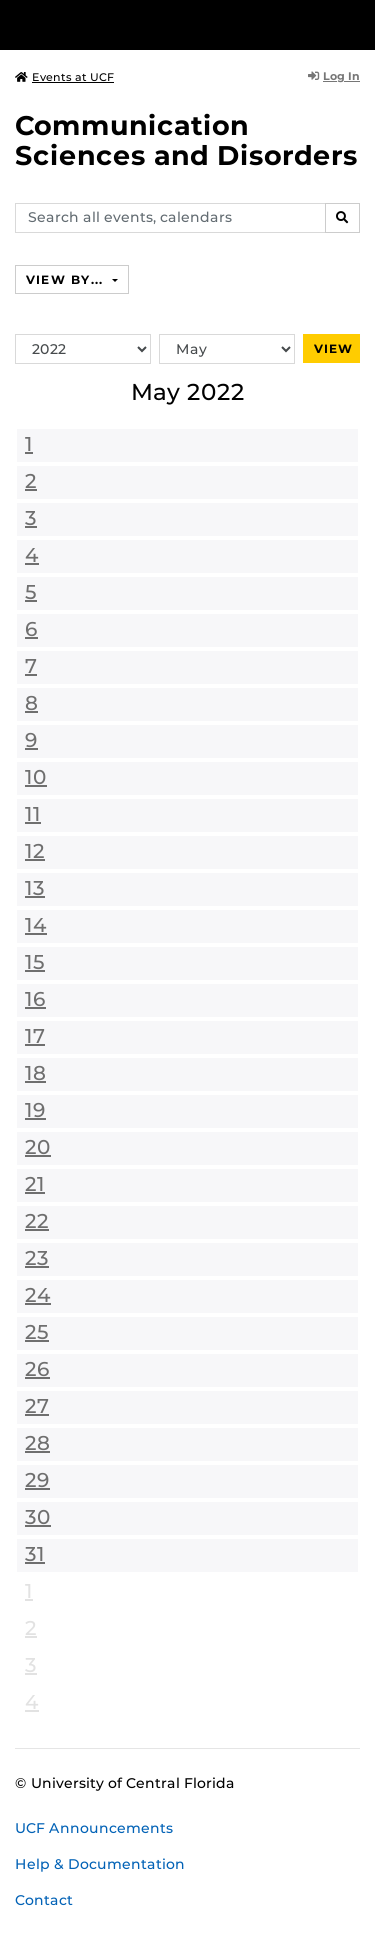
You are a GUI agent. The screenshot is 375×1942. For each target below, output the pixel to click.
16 (35, 999)
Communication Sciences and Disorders (186, 140)
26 (37, 1369)
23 (37, 1258)
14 (36, 925)
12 (35, 851)
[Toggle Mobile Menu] (355, 23)
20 (38, 1147)
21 (35, 1184)
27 (37, 1406)
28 (37, 1443)
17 (35, 1036)
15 (35, 962)
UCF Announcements (94, 1828)
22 (37, 1221)
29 (37, 1480)
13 (35, 888)
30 (38, 1517)
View (334, 348)
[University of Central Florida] (152, 24)
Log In (334, 76)
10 (36, 777)
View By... (67, 279)
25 (37, 1332)
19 (35, 1110)
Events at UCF (64, 77)
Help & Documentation (100, 1864)
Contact (44, 1900)
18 (35, 1073)
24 (38, 1295)
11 (33, 814)
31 (35, 1554)
